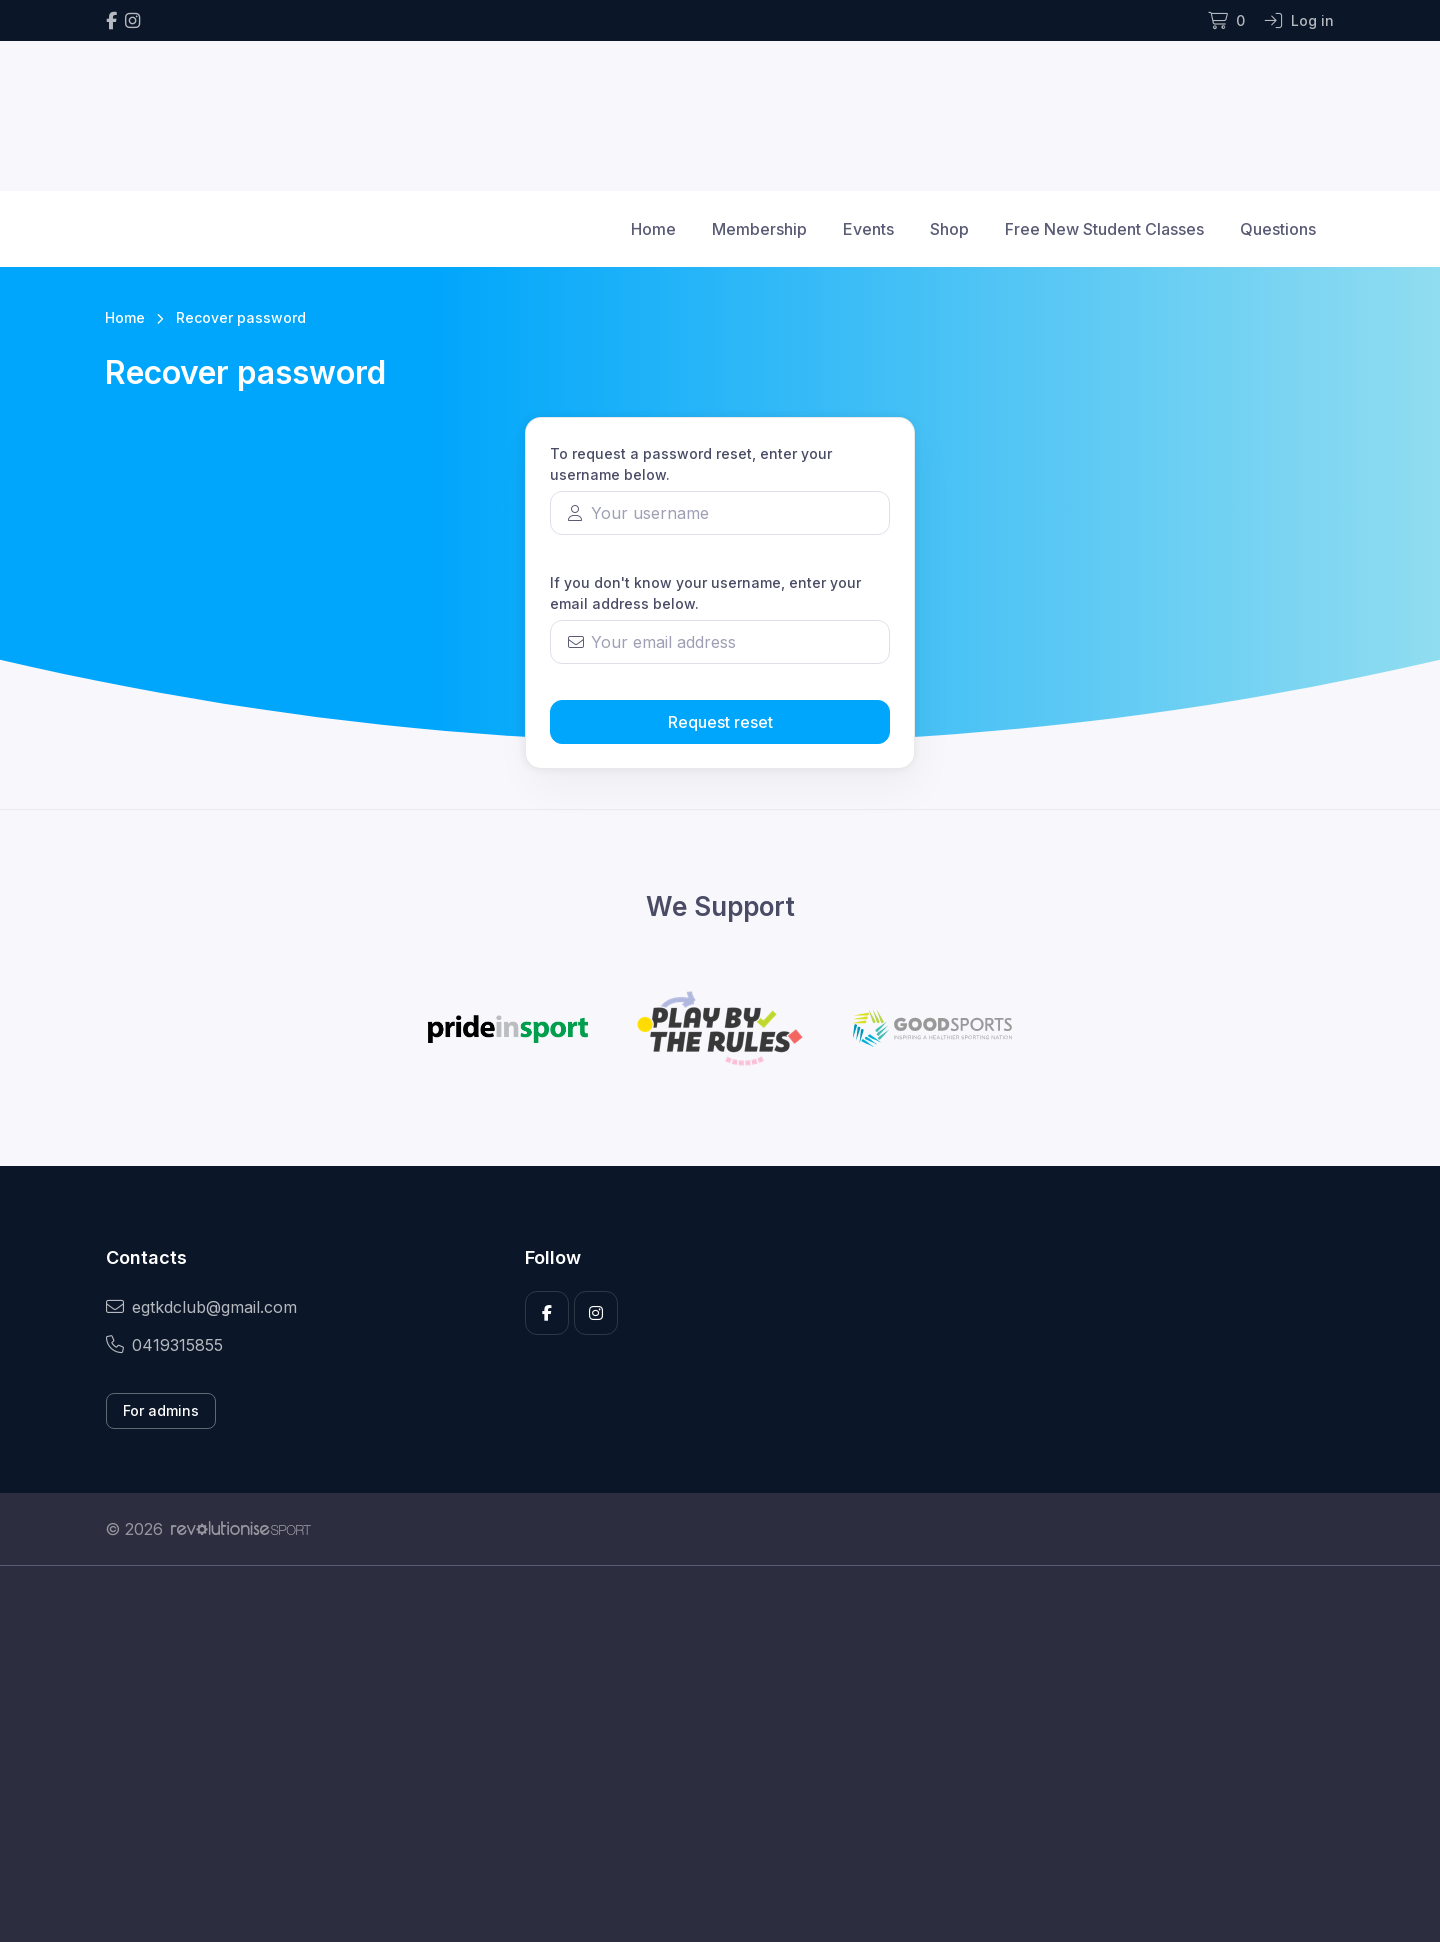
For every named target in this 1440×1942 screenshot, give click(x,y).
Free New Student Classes (1104, 229)
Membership (759, 229)
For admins (161, 1410)
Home (653, 229)
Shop (949, 229)
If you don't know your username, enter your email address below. (705, 593)
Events (868, 229)
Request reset (720, 722)
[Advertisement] (705, 1754)
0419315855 (164, 1345)
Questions (1278, 229)
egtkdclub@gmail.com (201, 1307)
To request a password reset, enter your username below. (691, 464)
